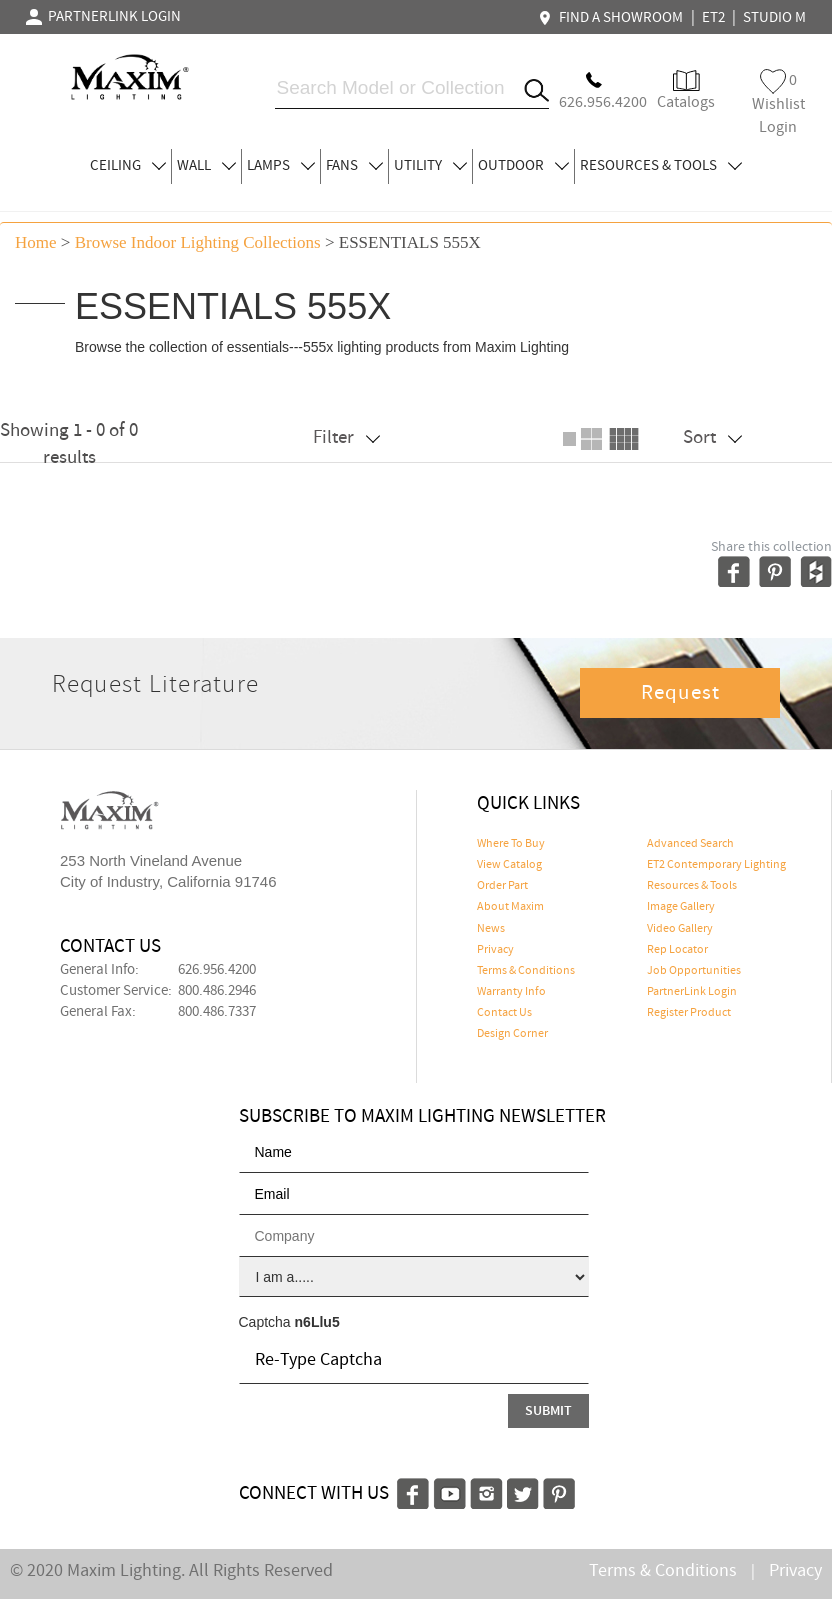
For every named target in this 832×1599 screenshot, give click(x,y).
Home (36, 242)
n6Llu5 (317, 1322)
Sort (712, 437)
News (491, 929)
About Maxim (510, 907)
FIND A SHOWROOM (613, 18)
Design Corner (512, 1034)
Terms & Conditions (526, 971)
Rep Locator (677, 950)
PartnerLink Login (692, 992)
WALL (206, 166)
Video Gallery (680, 929)
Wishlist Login (778, 103)
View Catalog (509, 865)
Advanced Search (690, 844)
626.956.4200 (217, 970)
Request (681, 693)
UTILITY (430, 166)
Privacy (495, 950)
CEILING (128, 166)
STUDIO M (774, 18)
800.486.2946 (217, 991)
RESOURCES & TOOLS (661, 166)
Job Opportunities (694, 971)
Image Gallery (681, 907)
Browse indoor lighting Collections (198, 242)
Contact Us (504, 1013)
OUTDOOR (523, 166)
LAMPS (281, 166)
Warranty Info (511, 992)
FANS (354, 166)
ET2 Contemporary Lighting (716, 865)
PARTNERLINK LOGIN (103, 17)
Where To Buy (511, 844)
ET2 (713, 18)
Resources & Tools (692, 886)
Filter (346, 437)
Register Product (689, 1013)
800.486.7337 (217, 1012)
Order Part (502, 886)
